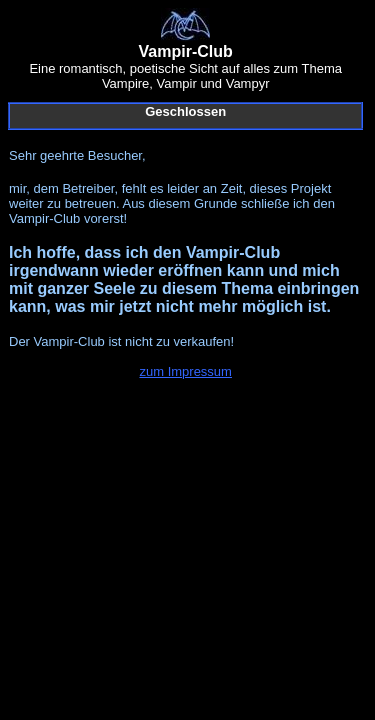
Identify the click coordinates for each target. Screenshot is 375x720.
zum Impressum (185, 371)
